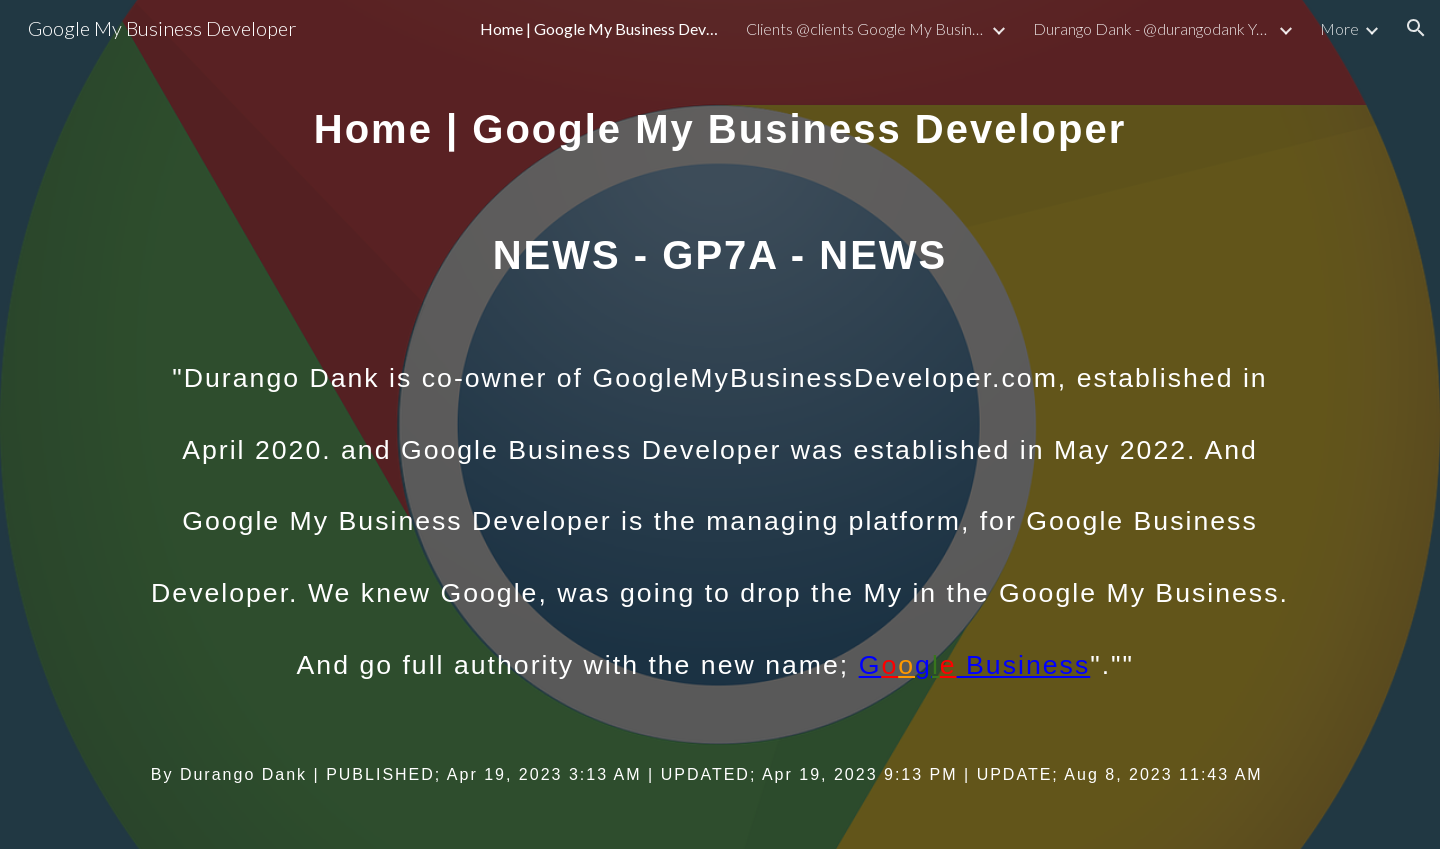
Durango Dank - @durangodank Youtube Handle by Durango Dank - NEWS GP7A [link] (1153, 28)
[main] (720, 424)
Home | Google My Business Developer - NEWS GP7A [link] (600, 28)
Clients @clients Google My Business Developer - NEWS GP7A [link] (866, 28)
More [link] (1339, 28)
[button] (1416, 28)
